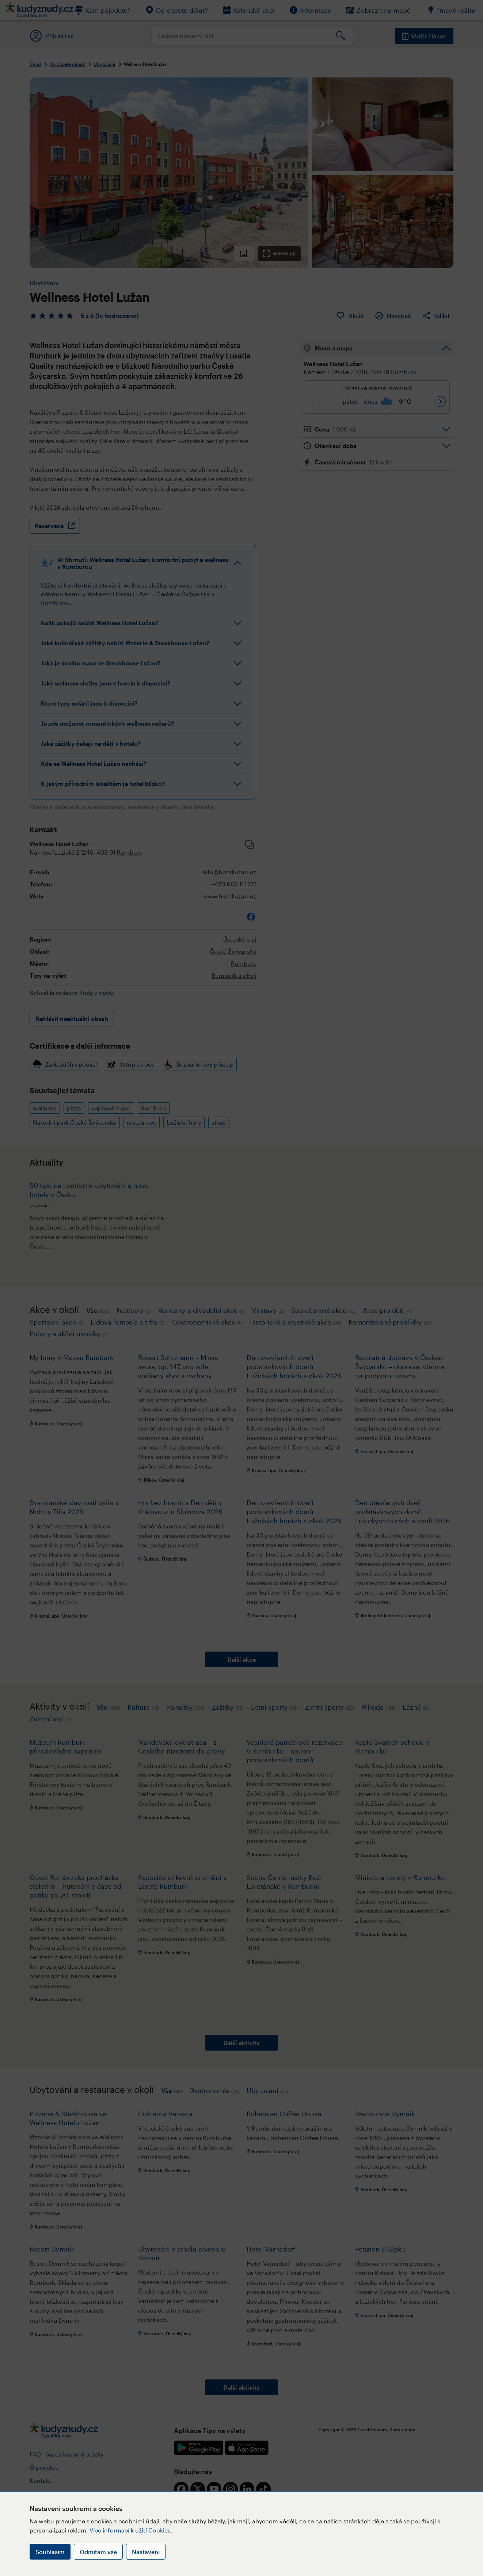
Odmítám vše (98, 2551)
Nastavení (146, 2551)
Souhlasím (50, 2551)
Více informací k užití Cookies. (131, 2530)
